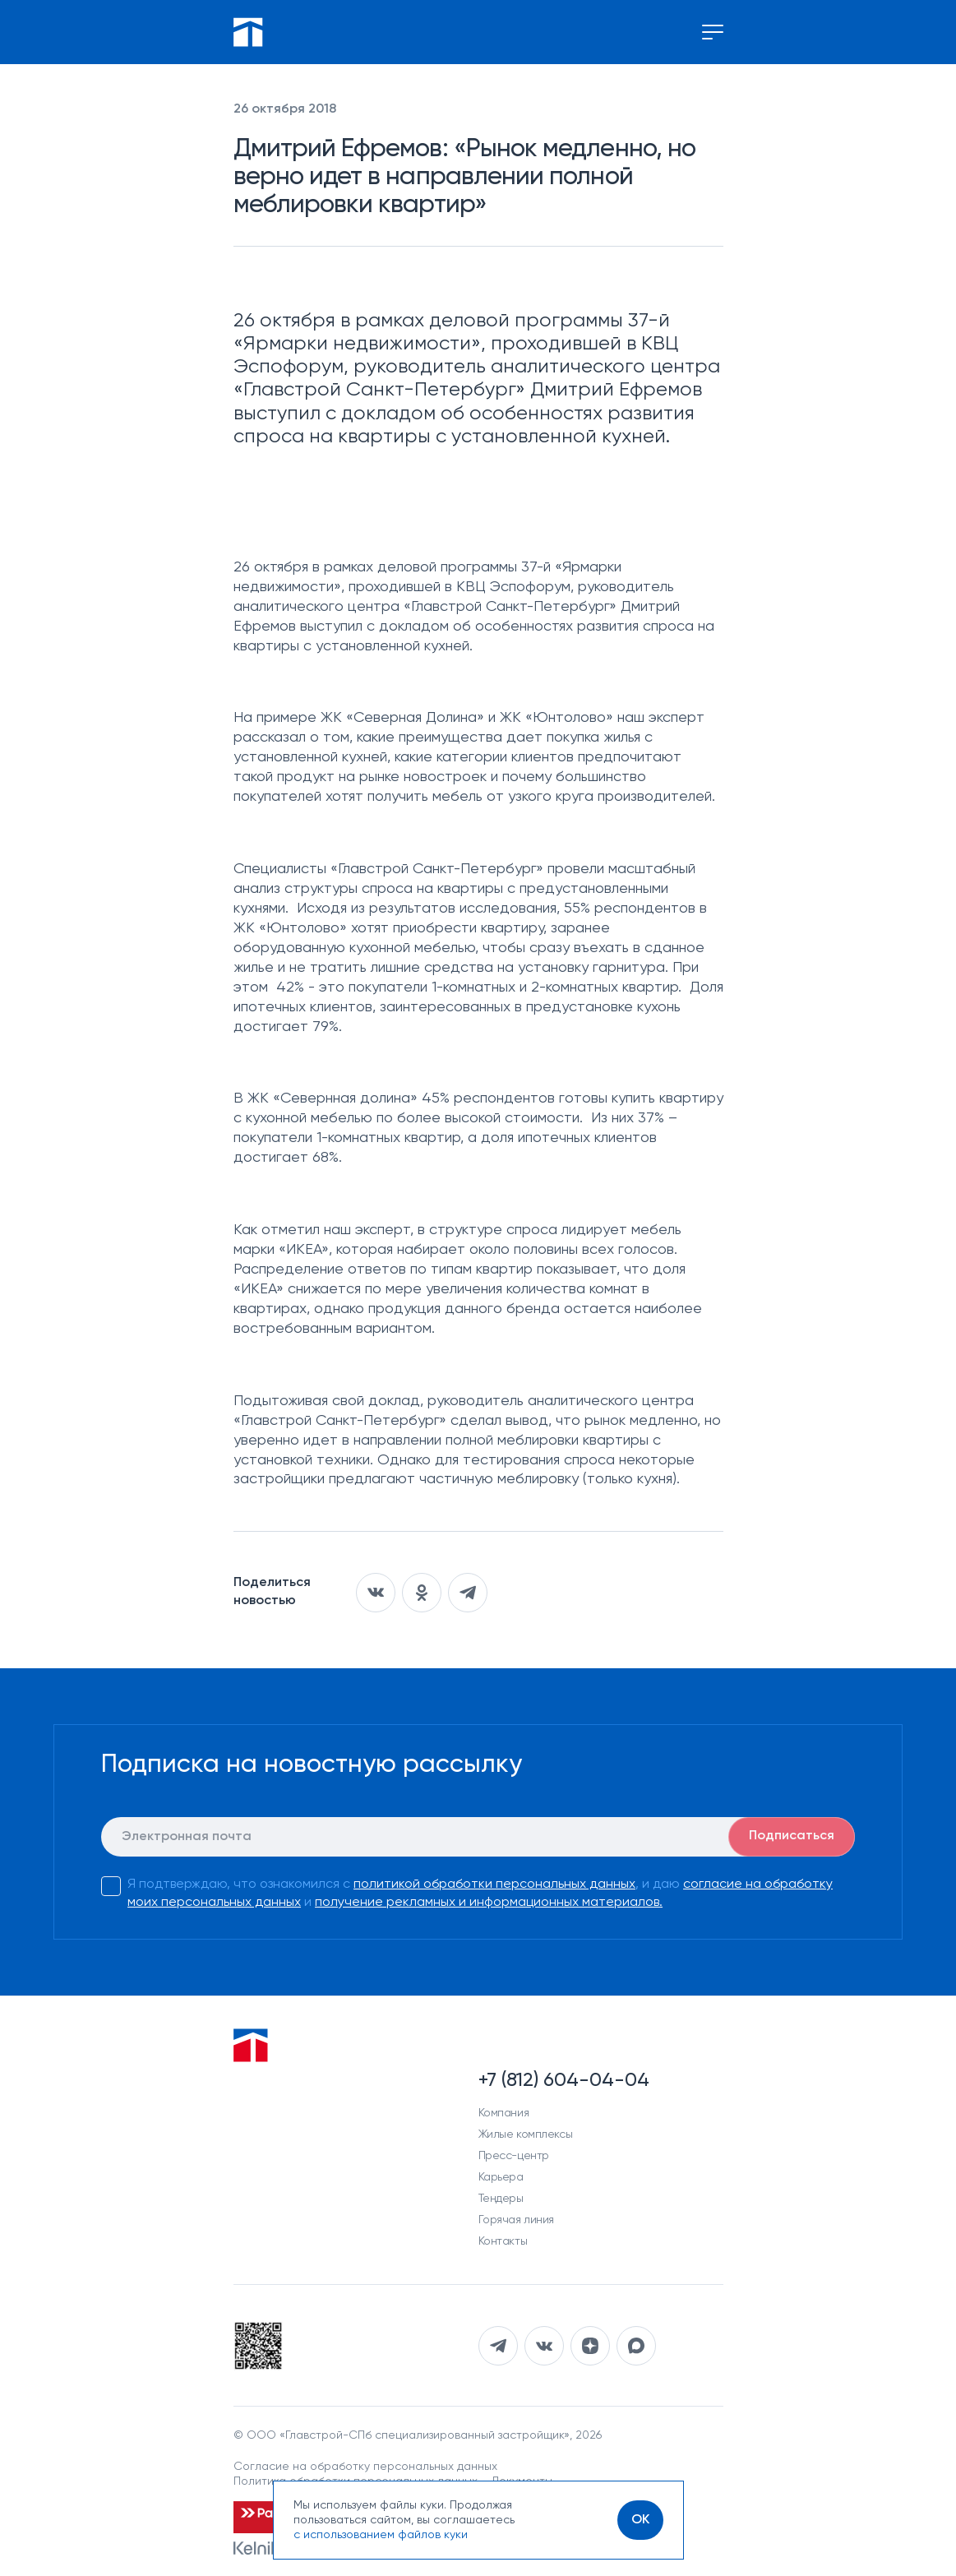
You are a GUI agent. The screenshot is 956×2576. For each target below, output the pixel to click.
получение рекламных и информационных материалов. (489, 1902)
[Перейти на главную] (248, 32)
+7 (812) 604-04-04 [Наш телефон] (563, 2080)
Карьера (501, 2177)
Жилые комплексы (525, 2134)
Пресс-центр (513, 2156)
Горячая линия (516, 2220)
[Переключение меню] (712, 32)
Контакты (503, 2241)
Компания (503, 2113)
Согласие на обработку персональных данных (365, 2466)
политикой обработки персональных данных (494, 1884)
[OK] (640, 2520)
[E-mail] (478, 1837)
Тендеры (501, 2198)
